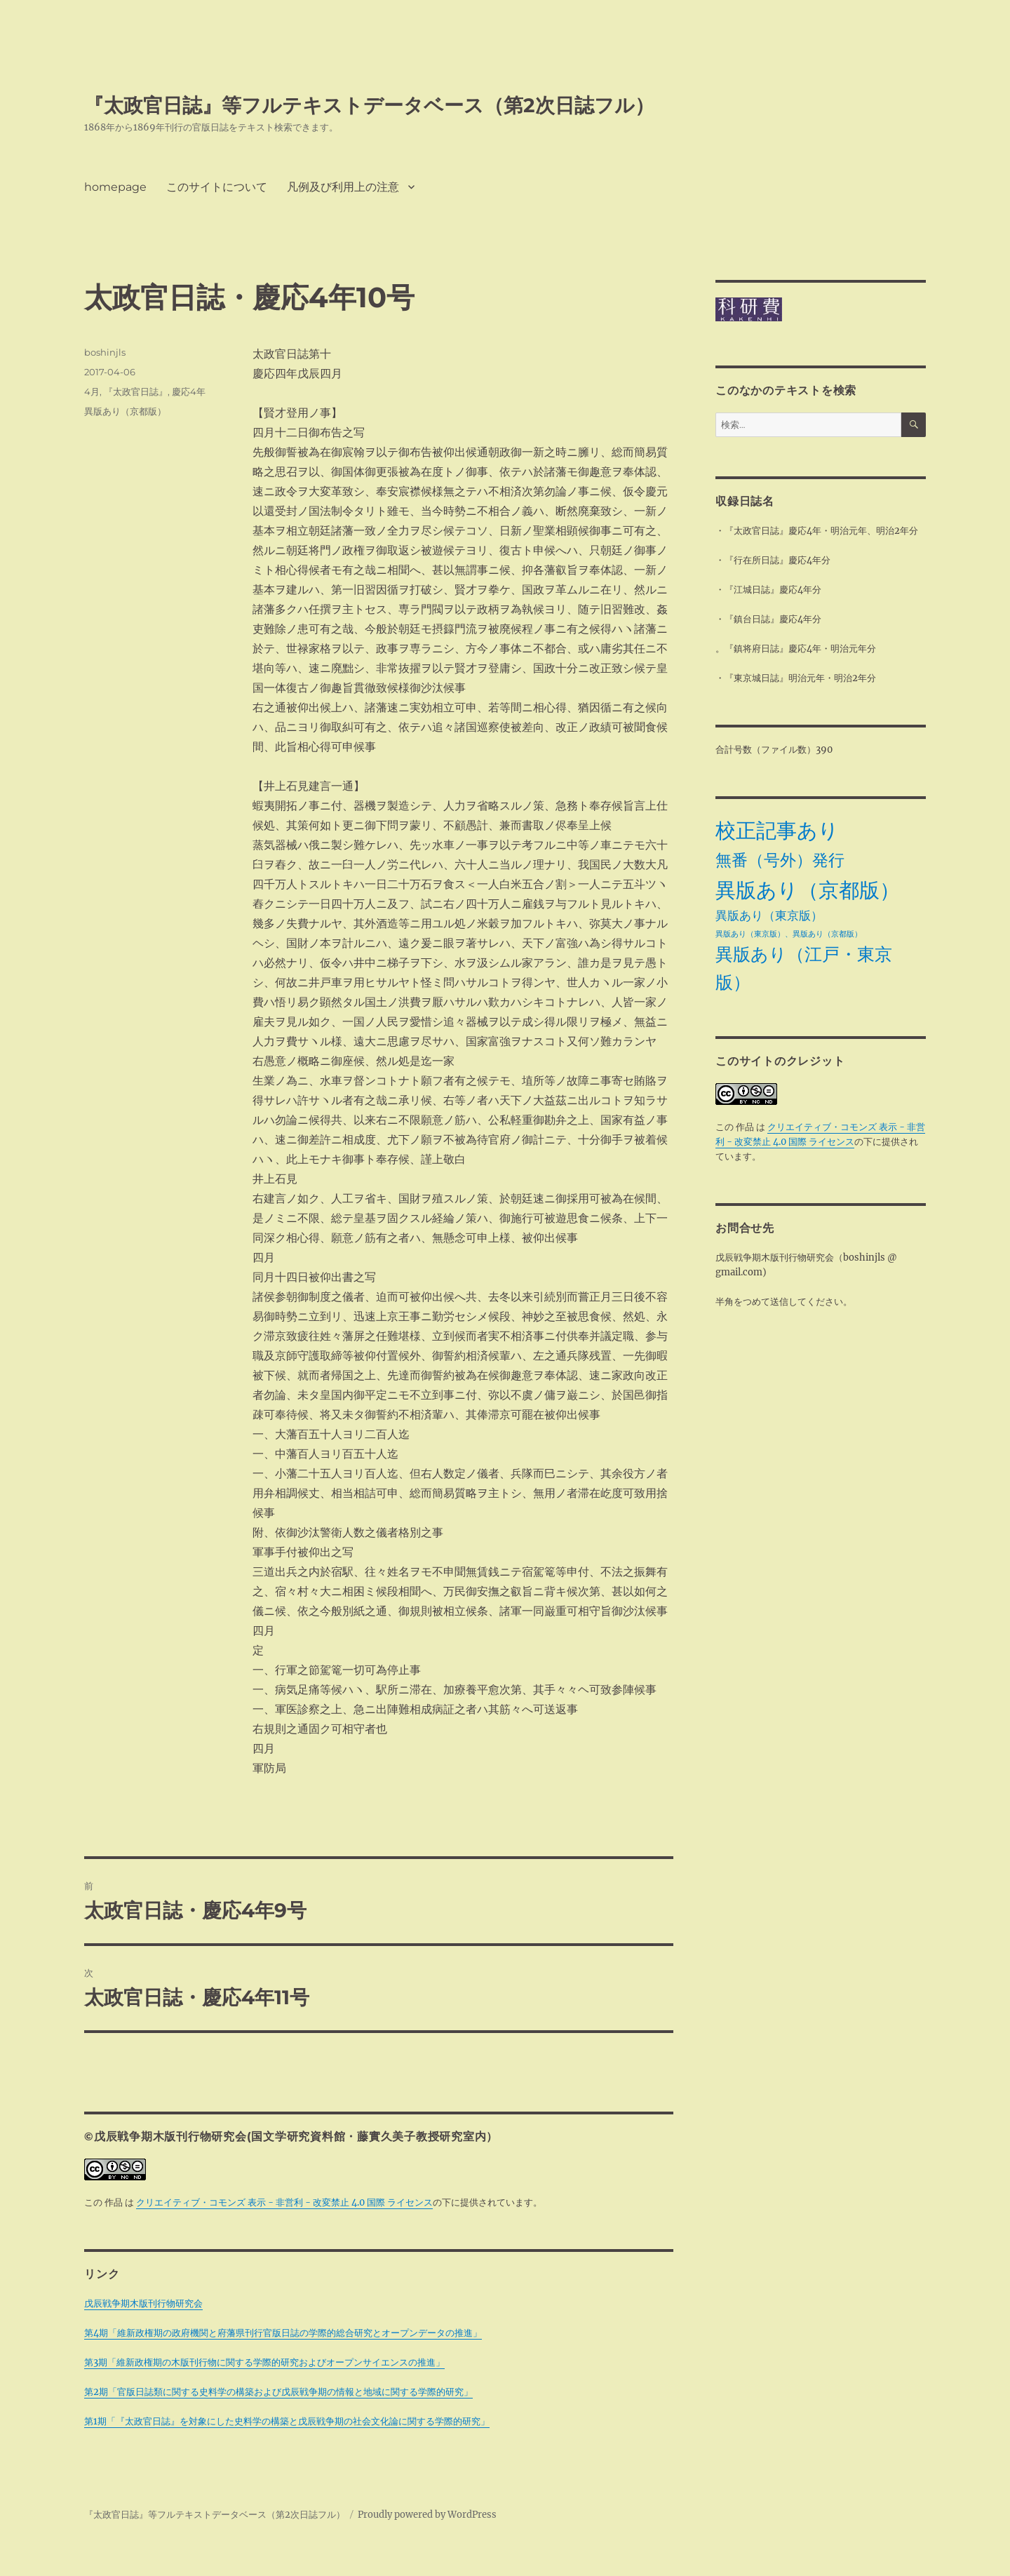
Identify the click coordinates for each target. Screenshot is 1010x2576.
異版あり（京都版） (125, 411)
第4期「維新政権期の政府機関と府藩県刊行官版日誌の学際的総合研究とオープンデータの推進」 (283, 2333)
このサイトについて (216, 187)
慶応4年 (189, 391)
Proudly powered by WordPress (427, 2515)
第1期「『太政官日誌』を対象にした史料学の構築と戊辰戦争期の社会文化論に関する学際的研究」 (287, 2421)
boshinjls (105, 352)
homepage (115, 187)
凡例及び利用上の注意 (343, 187)
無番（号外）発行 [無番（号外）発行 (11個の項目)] (779, 860)
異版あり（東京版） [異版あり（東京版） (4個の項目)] (769, 915)
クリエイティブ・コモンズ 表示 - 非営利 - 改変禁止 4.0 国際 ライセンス (284, 2202)
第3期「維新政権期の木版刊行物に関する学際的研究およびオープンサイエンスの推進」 (264, 2362)
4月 (92, 391)
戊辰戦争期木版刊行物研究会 (143, 2303)
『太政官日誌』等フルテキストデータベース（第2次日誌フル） (369, 105)
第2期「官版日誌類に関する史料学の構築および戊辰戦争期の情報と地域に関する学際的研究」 (278, 2392)
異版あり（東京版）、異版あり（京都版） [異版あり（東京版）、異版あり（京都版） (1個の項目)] (788, 934)
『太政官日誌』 (136, 391)
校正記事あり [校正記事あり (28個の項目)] (777, 830)
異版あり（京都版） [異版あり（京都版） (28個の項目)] (807, 890)
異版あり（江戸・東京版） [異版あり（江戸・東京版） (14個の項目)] (803, 968)
